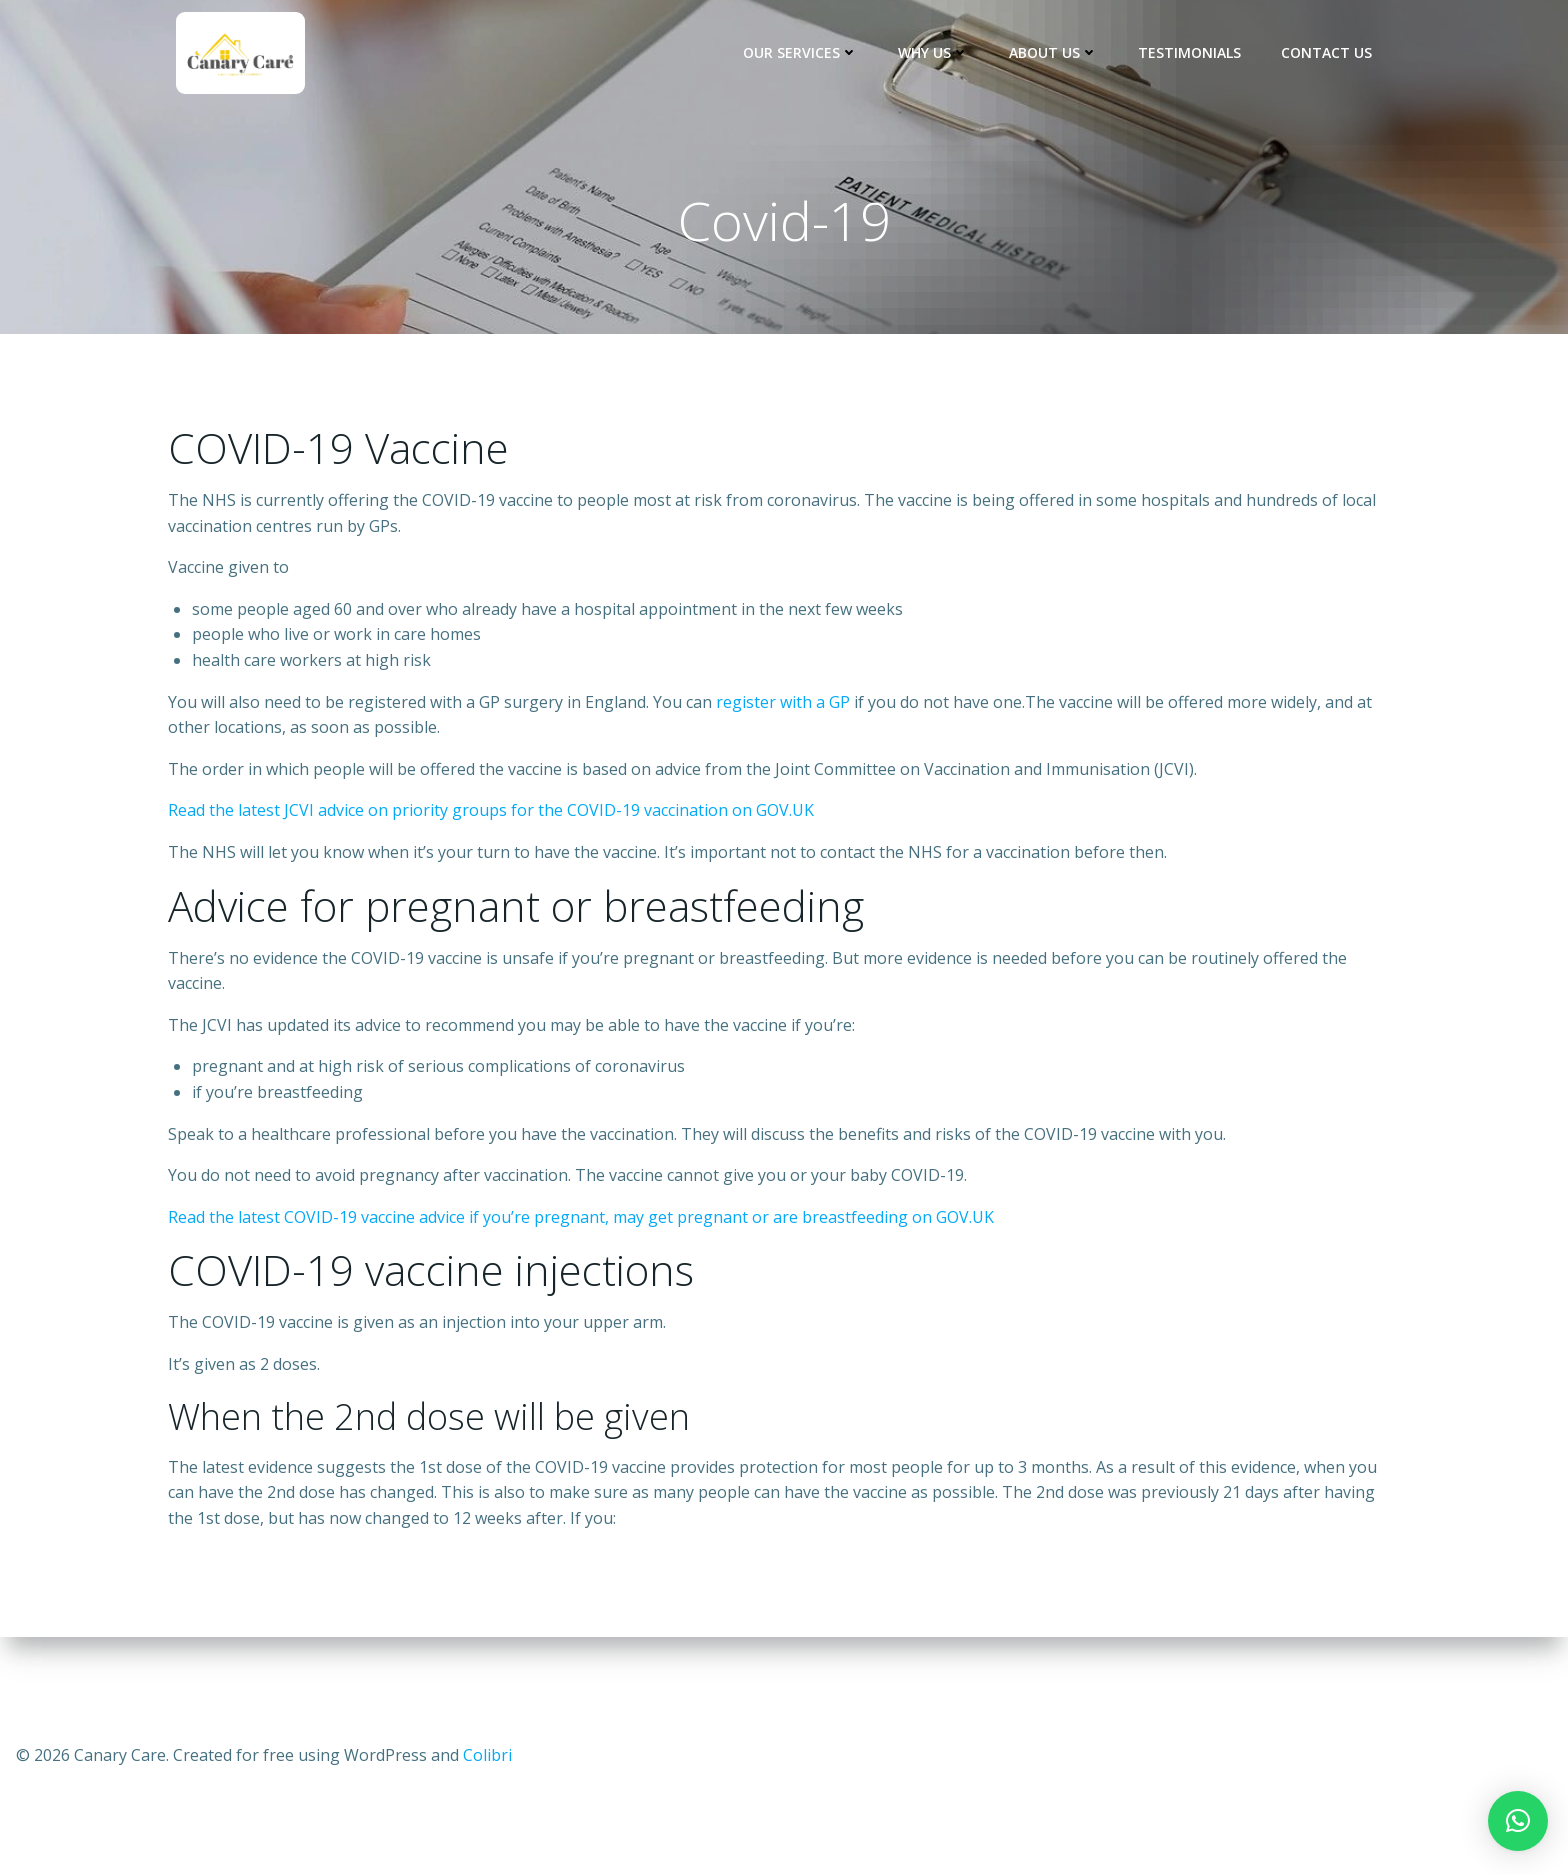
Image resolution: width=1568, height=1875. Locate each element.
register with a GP (783, 702)
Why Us (933, 52)
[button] (1518, 1821)
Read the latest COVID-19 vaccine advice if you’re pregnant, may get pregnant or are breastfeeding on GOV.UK (581, 1217)
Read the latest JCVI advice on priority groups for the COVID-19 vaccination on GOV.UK (491, 810)
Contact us (1326, 52)
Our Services (800, 52)
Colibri (487, 1755)
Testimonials (1189, 52)
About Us (1053, 52)
